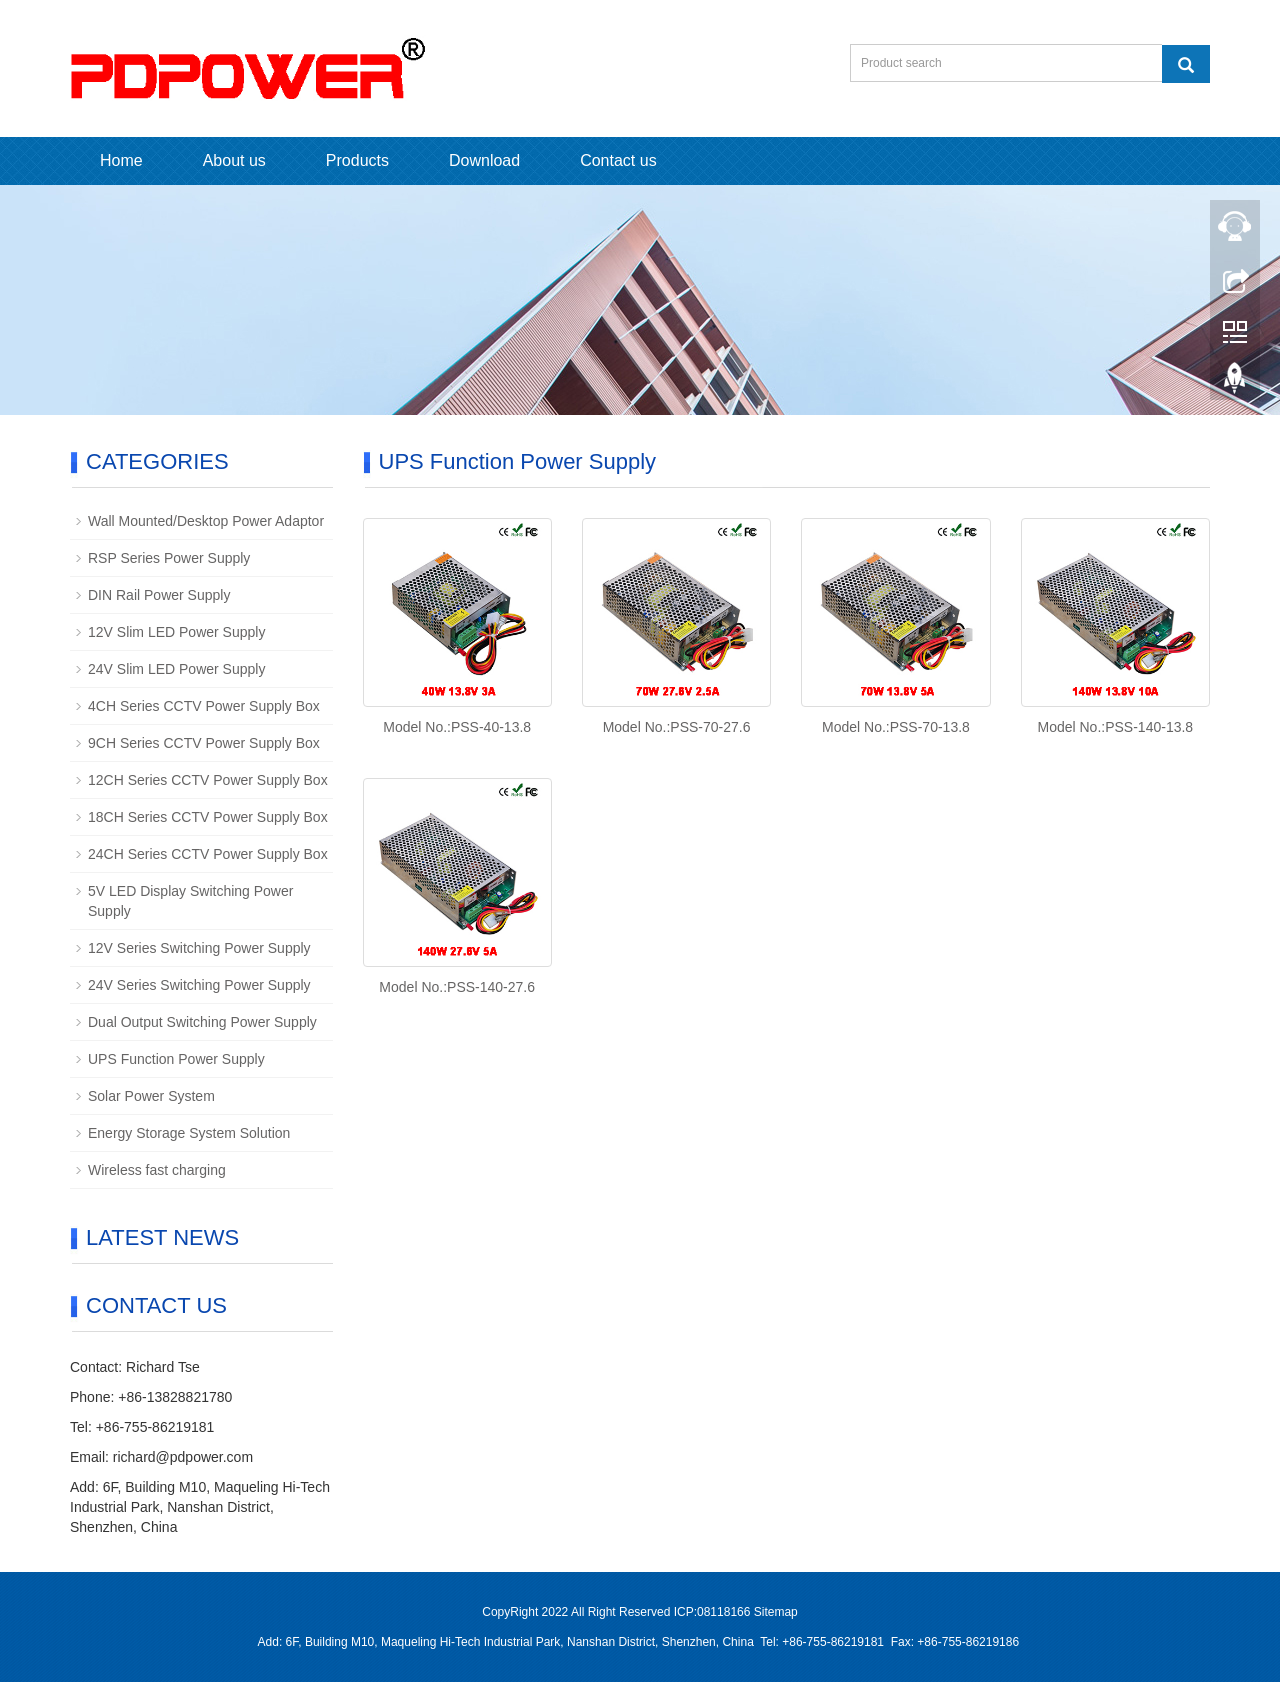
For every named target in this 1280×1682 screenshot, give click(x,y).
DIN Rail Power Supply (159, 595)
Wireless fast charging (157, 1170)
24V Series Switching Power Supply (199, 985)
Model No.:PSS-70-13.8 (896, 727)
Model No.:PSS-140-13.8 (1115, 727)
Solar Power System (151, 1096)
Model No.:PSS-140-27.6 (457, 987)
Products (357, 160)
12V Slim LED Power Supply (176, 632)
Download (484, 160)
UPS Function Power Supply (176, 1059)
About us (234, 160)
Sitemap (776, 1612)
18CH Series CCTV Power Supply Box (208, 817)
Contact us (618, 160)
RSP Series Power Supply (169, 558)
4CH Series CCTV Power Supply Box (204, 706)
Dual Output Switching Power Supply (202, 1022)
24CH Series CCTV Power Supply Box (208, 854)
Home (121, 160)
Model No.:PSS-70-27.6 (677, 727)
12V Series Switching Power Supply (199, 948)
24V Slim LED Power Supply (176, 669)
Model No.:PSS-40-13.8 (457, 727)
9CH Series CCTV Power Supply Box (204, 743)
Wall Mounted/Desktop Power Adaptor (206, 521)
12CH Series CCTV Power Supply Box (208, 780)
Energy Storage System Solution (189, 1133)
